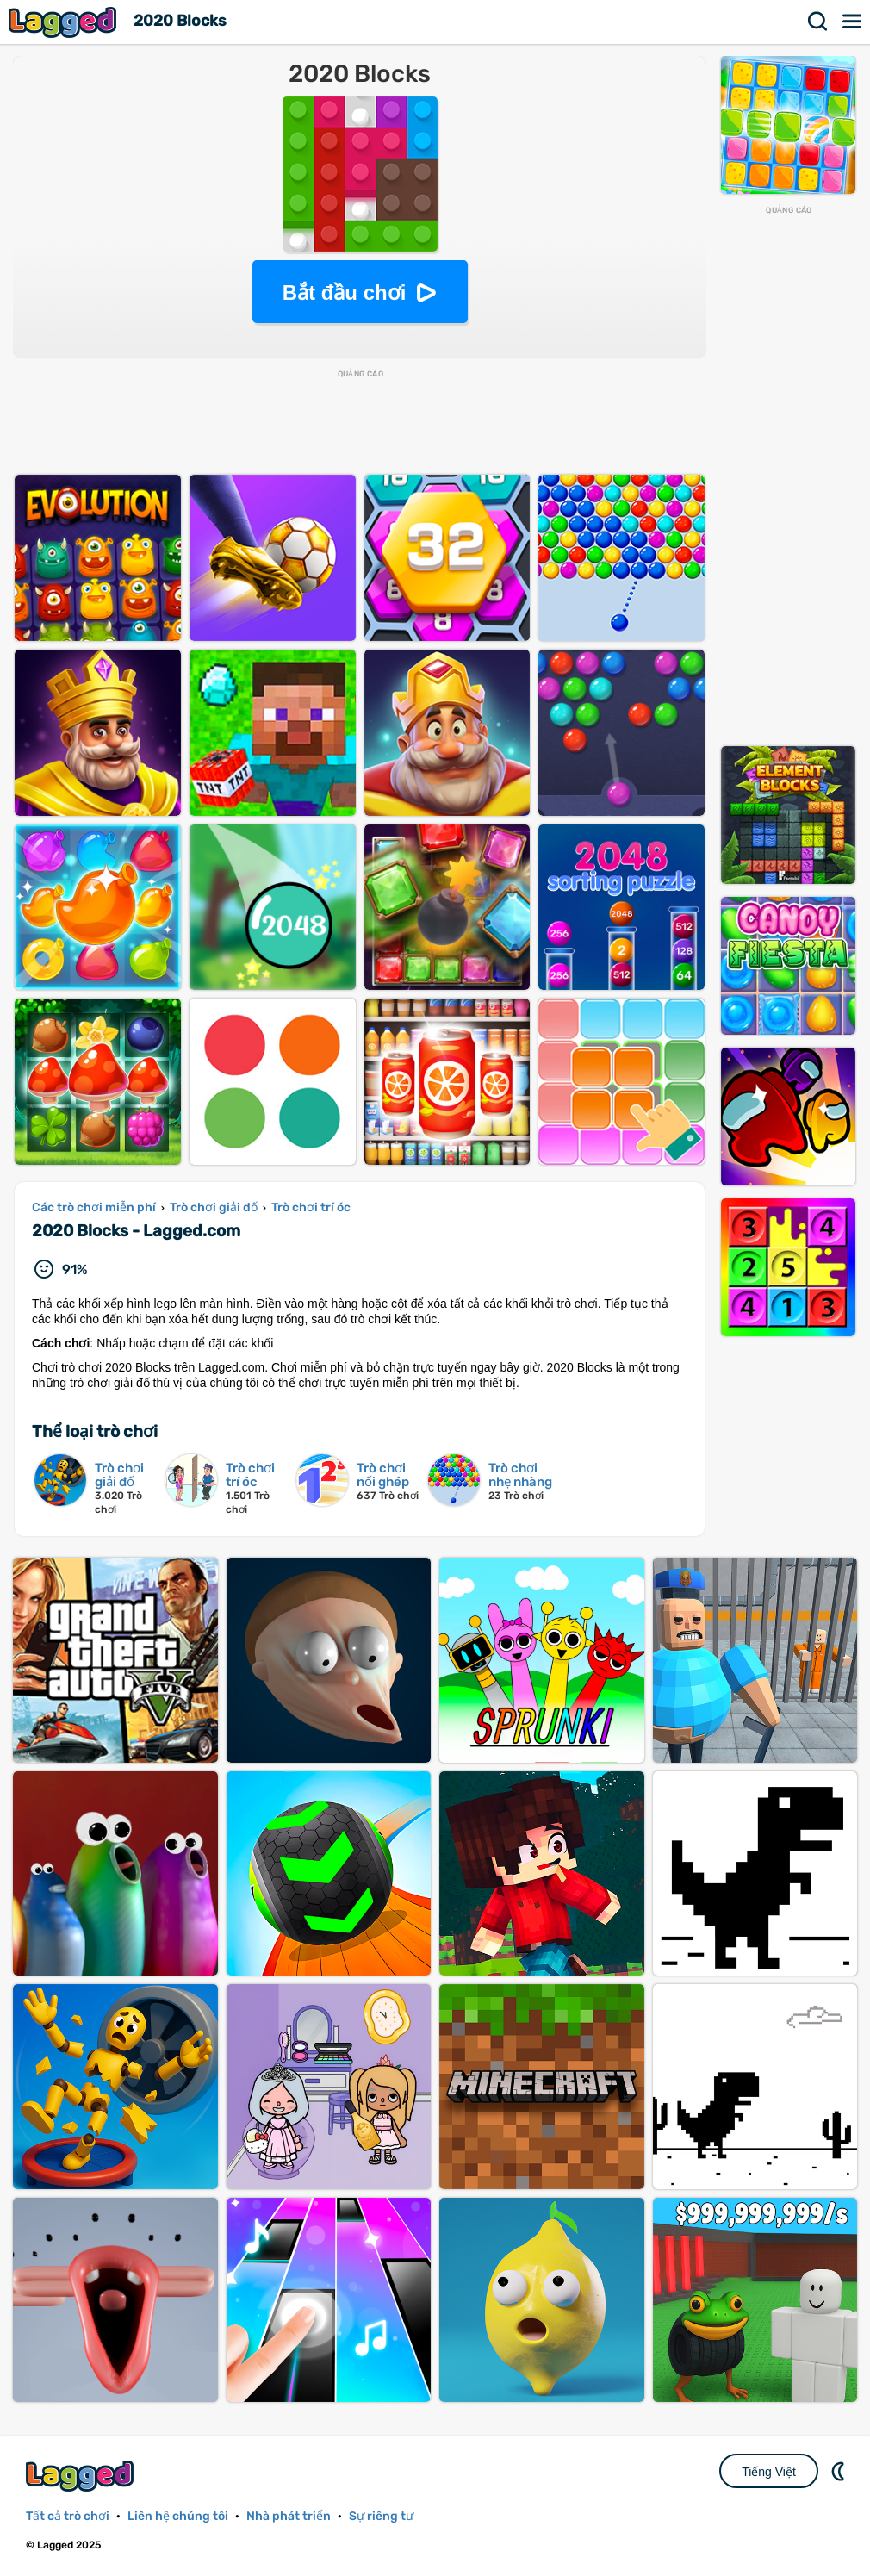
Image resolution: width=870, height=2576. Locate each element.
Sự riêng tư (381, 2516)
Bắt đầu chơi (345, 292)
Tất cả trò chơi (67, 2516)
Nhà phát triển (288, 2516)
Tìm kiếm (818, 21)
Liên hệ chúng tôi (177, 2516)
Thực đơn (853, 21)
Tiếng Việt (769, 2472)
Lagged (65, 22)
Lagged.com (82, 2476)
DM (840, 2471)
